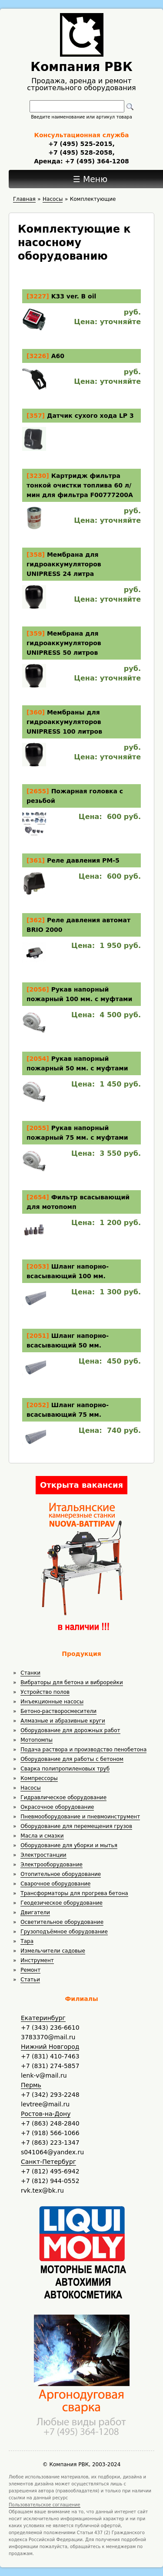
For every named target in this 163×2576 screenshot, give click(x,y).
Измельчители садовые (52, 1951)
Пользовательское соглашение (44, 2504)
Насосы (30, 1788)
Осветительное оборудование (61, 1922)
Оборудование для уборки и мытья (68, 1845)
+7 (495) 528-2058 (80, 152)
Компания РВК (81, 67)
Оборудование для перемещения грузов (76, 1826)
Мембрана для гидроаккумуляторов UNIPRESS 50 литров (64, 643)
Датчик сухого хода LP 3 (90, 415)
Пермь (31, 2085)
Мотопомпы (36, 1740)
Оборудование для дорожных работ (70, 1730)
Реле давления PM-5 (83, 860)
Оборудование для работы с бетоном (71, 1759)
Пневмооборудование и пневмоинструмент (80, 1817)
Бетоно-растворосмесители (58, 1711)
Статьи (30, 1980)
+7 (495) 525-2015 (80, 143)
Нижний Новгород (50, 2046)
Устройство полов (45, 1692)
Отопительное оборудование (60, 1874)
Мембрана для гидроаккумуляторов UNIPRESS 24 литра (64, 564)
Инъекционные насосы (51, 1702)
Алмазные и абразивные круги (62, 1721)
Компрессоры (38, 1778)
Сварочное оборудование (55, 1884)
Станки (30, 1673)
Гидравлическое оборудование (63, 1797)
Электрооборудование (51, 1865)
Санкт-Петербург (48, 2161)
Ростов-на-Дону (45, 2113)
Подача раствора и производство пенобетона (83, 1750)
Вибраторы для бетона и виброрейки (71, 1682)
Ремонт (30, 1970)
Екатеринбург (43, 2017)
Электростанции (43, 1855)
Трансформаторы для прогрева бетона (74, 1893)
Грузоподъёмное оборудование (63, 1932)
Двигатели (35, 1912)
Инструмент (36, 1960)
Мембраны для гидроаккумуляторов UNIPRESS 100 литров (64, 722)
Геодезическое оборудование (61, 1903)
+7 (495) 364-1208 (96, 161)
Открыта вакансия (81, 1484)
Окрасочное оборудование (57, 1807)
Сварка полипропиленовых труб (65, 1769)
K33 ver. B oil (73, 296)
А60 (57, 355)
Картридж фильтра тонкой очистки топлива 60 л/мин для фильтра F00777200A (80, 485)
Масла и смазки (41, 1836)
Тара (26, 1941)
